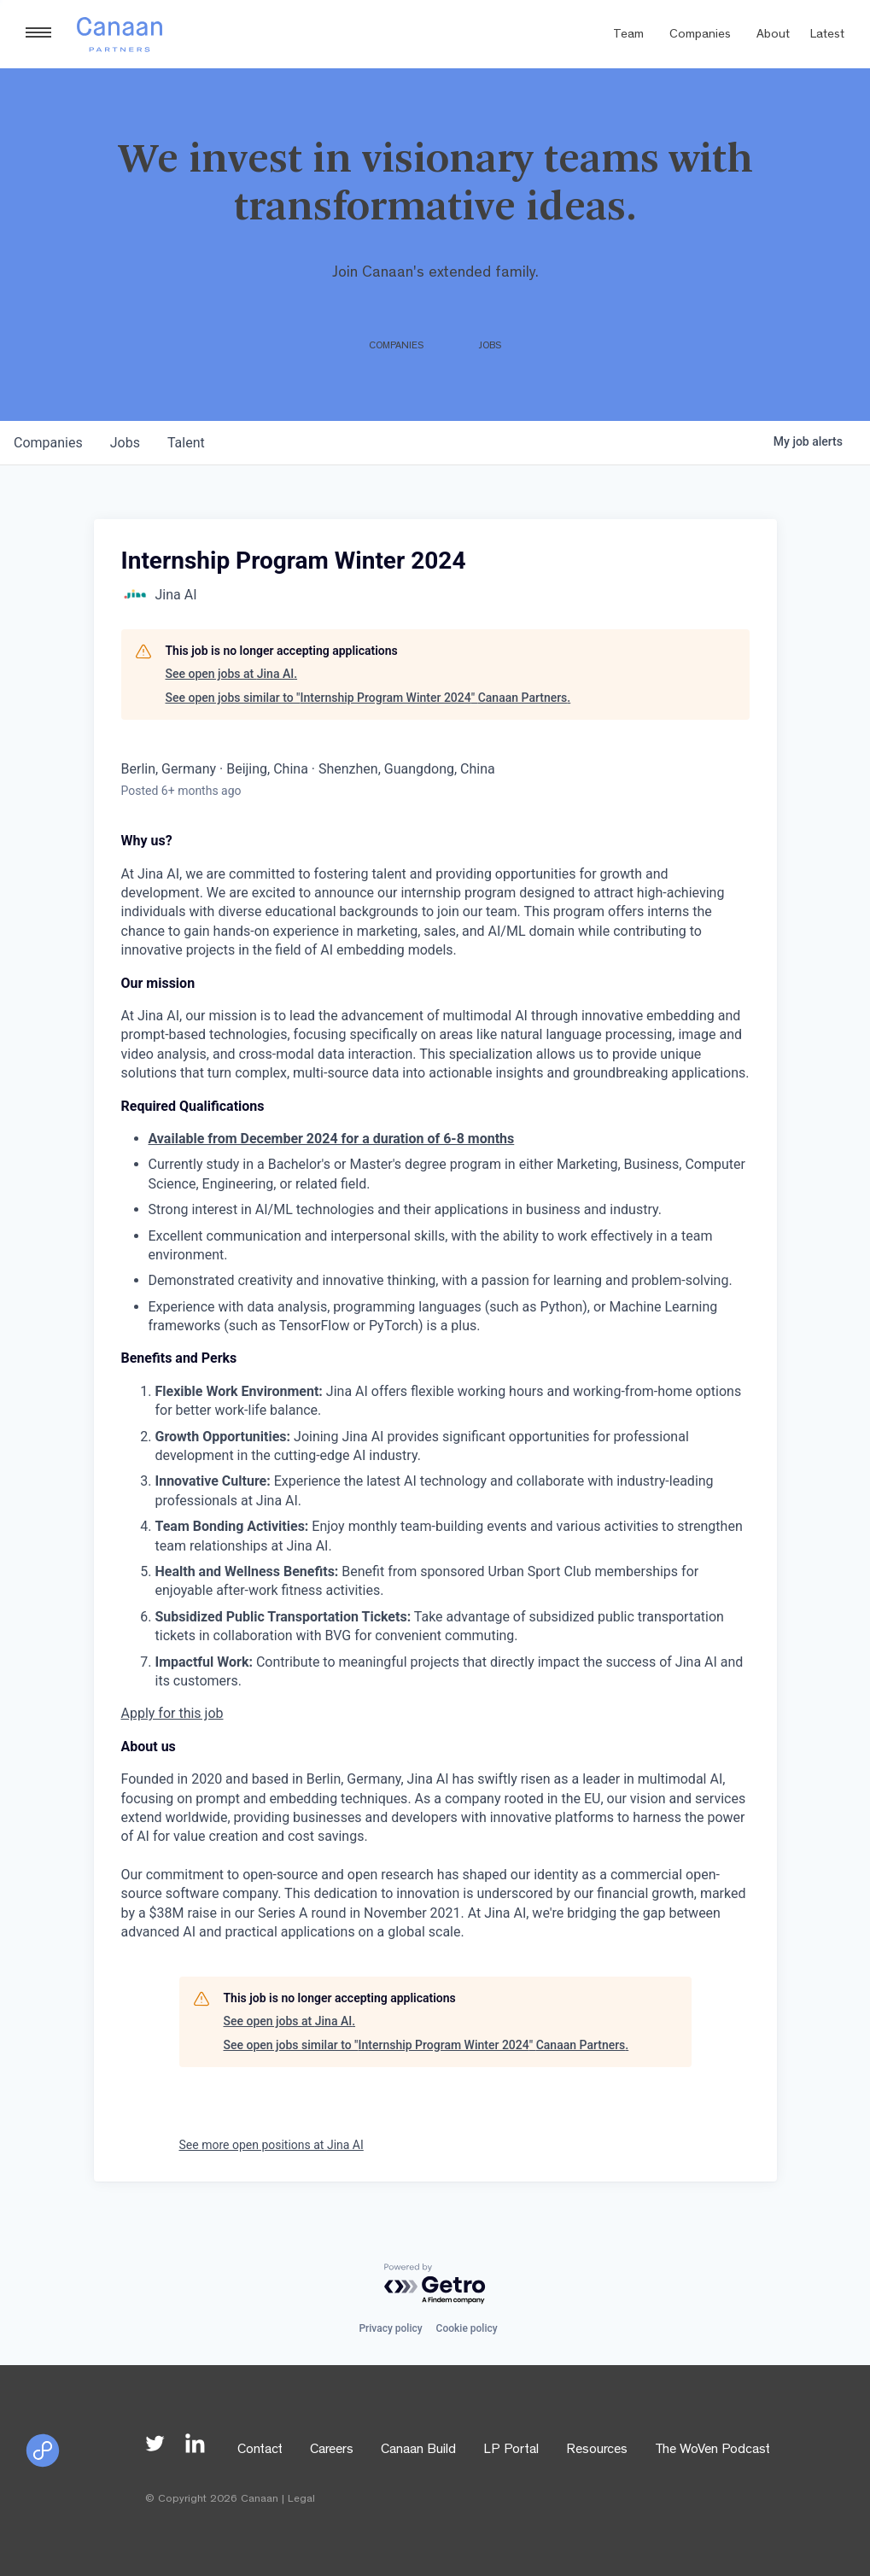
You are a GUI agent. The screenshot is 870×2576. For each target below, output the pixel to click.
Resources (597, 2450)
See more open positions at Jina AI (271, 2145)
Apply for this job (172, 1713)
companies (48, 443)
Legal (301, 2499)
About (773, 35)
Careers (331, 2450)
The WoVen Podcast (712, 2450)
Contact (260, 2450)
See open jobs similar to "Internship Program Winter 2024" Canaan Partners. (368, 697)
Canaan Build (418, 2450)
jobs (125, 443)
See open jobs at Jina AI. (232, 674)
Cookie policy (467, 2328)
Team (628, 35)
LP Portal (511, 2450)
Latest (827, 35)
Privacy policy (390, 2328)
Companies (700, 35)
